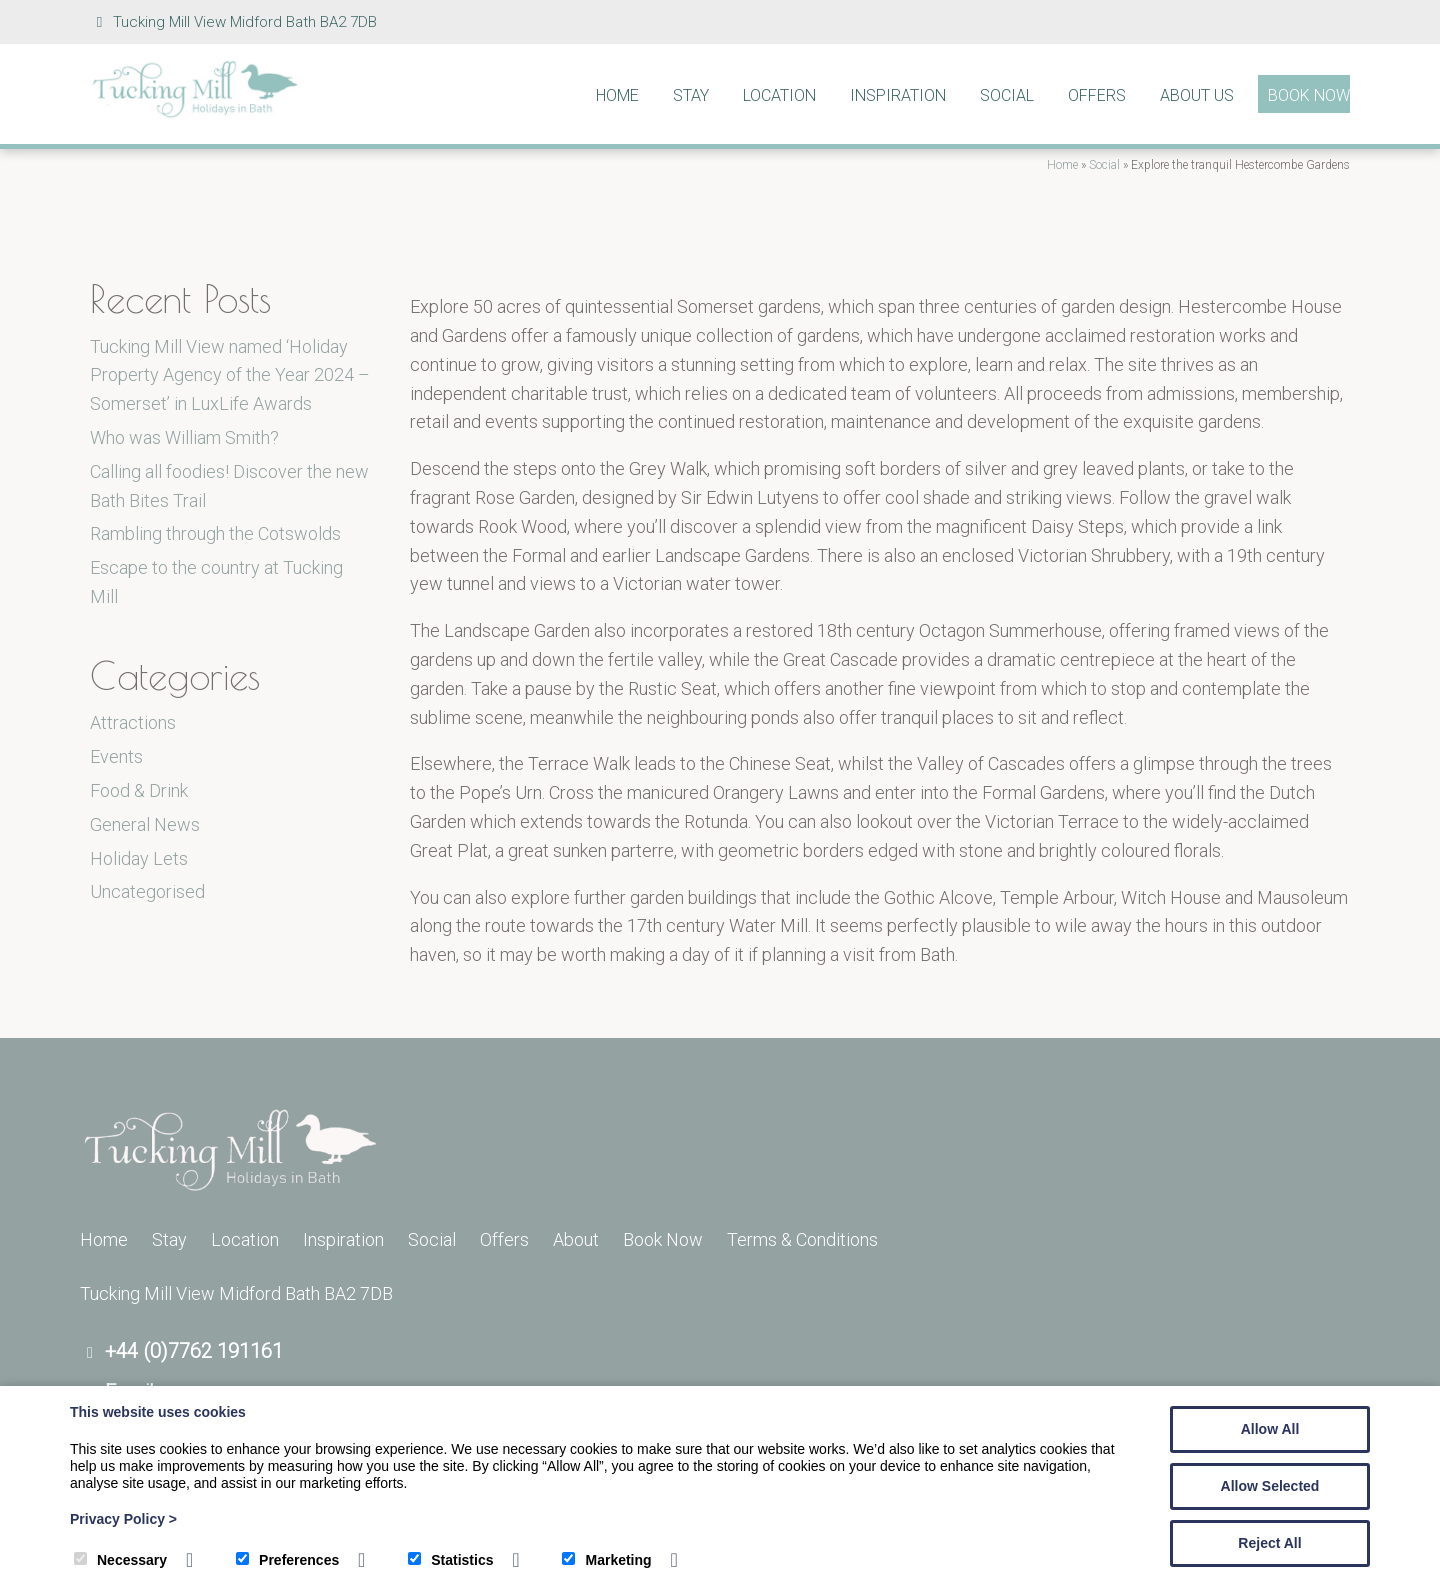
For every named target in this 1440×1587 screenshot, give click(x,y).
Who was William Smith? (184, 437)
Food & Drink (139, 790)
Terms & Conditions (802, 1239)
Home (617, 95)
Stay (691, 95)
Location (779, 95)
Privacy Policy (123, 1519)
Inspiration (898, 95)
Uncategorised (147, 891)
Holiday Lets (139, 858)
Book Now (1309, 95)
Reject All (1269, 1543)
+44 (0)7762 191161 (194, 1351)
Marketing (606, 1560)
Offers (1097, 95)
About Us (1197, 95)
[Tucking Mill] (195, 112)
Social (1007, 95)
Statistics (450, 1560)
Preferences (287, 1560)
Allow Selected (1270, 1486)
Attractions (133, 722)
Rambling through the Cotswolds (215, 533)
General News (145, 824)
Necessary (120, 1560)
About (576, 1239)
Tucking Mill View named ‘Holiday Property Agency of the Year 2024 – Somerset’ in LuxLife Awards (230, 375)
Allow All (1270, 1429)
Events (116, 756)
